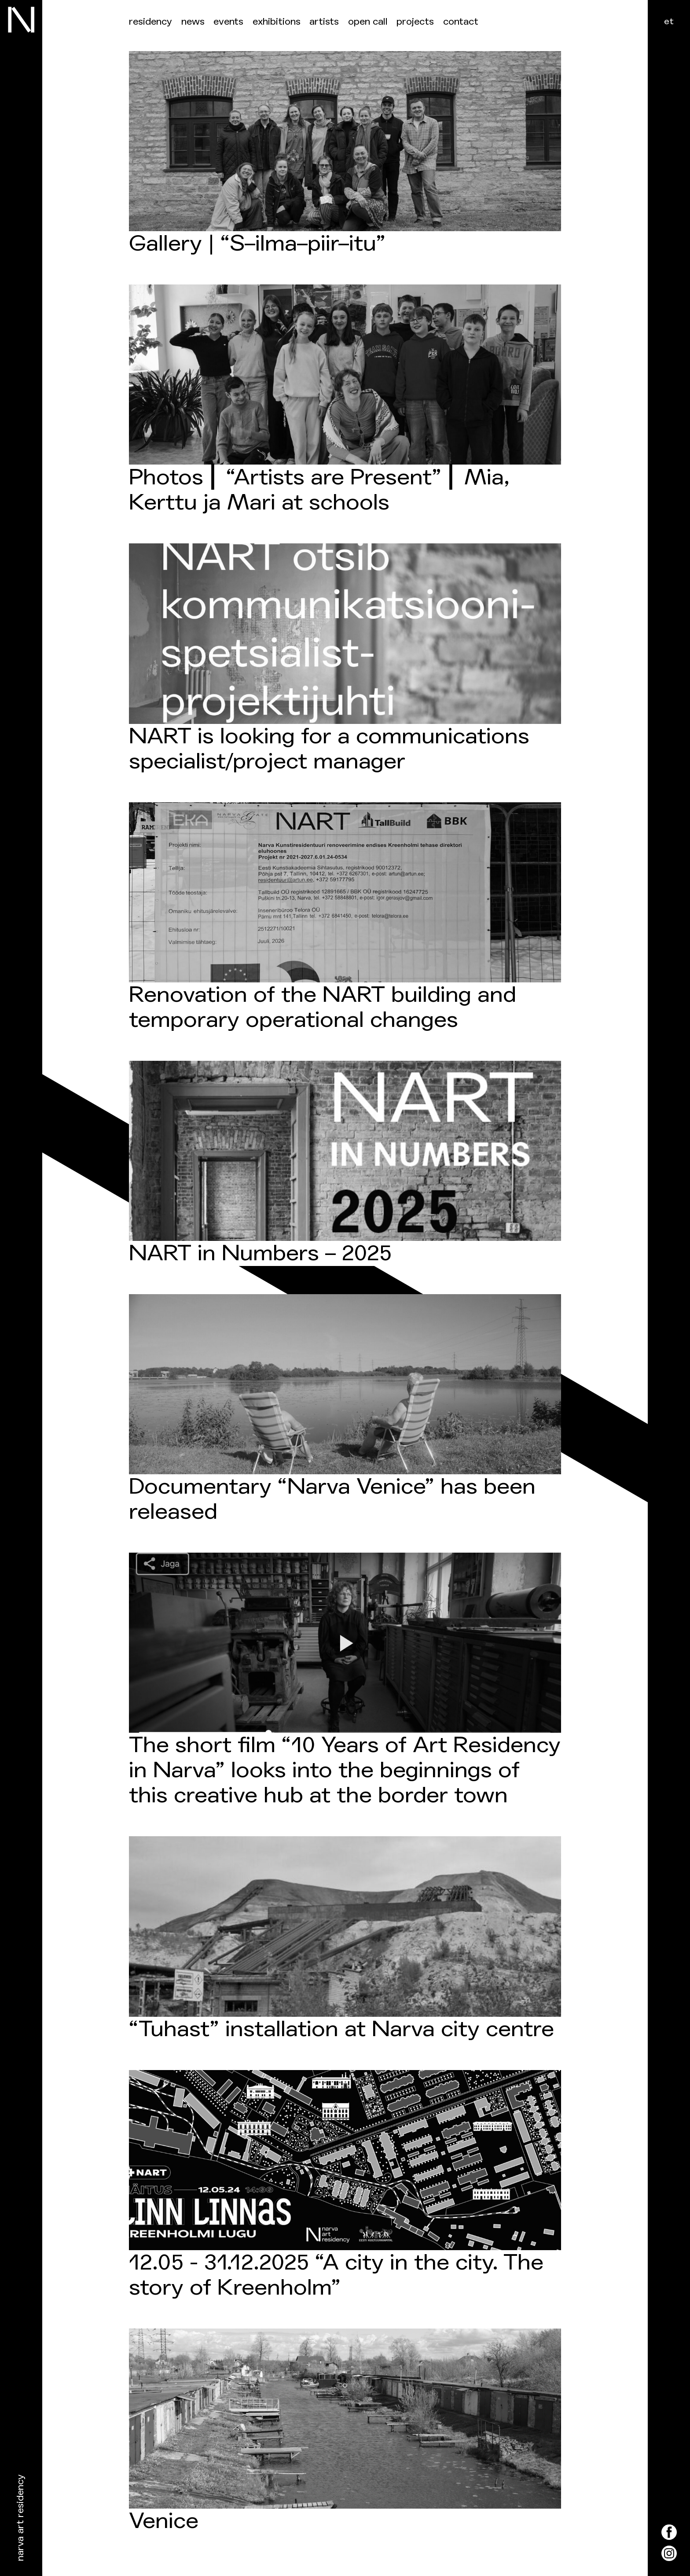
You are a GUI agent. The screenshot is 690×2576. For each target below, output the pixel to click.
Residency (150, 21)
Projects (415, 21)
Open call (368, 21)
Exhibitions (277, 21)
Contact (460, 21)
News (193, 21)
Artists (324, 21)
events (228, 21)
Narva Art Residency (20, 2518)
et (669, 21)
